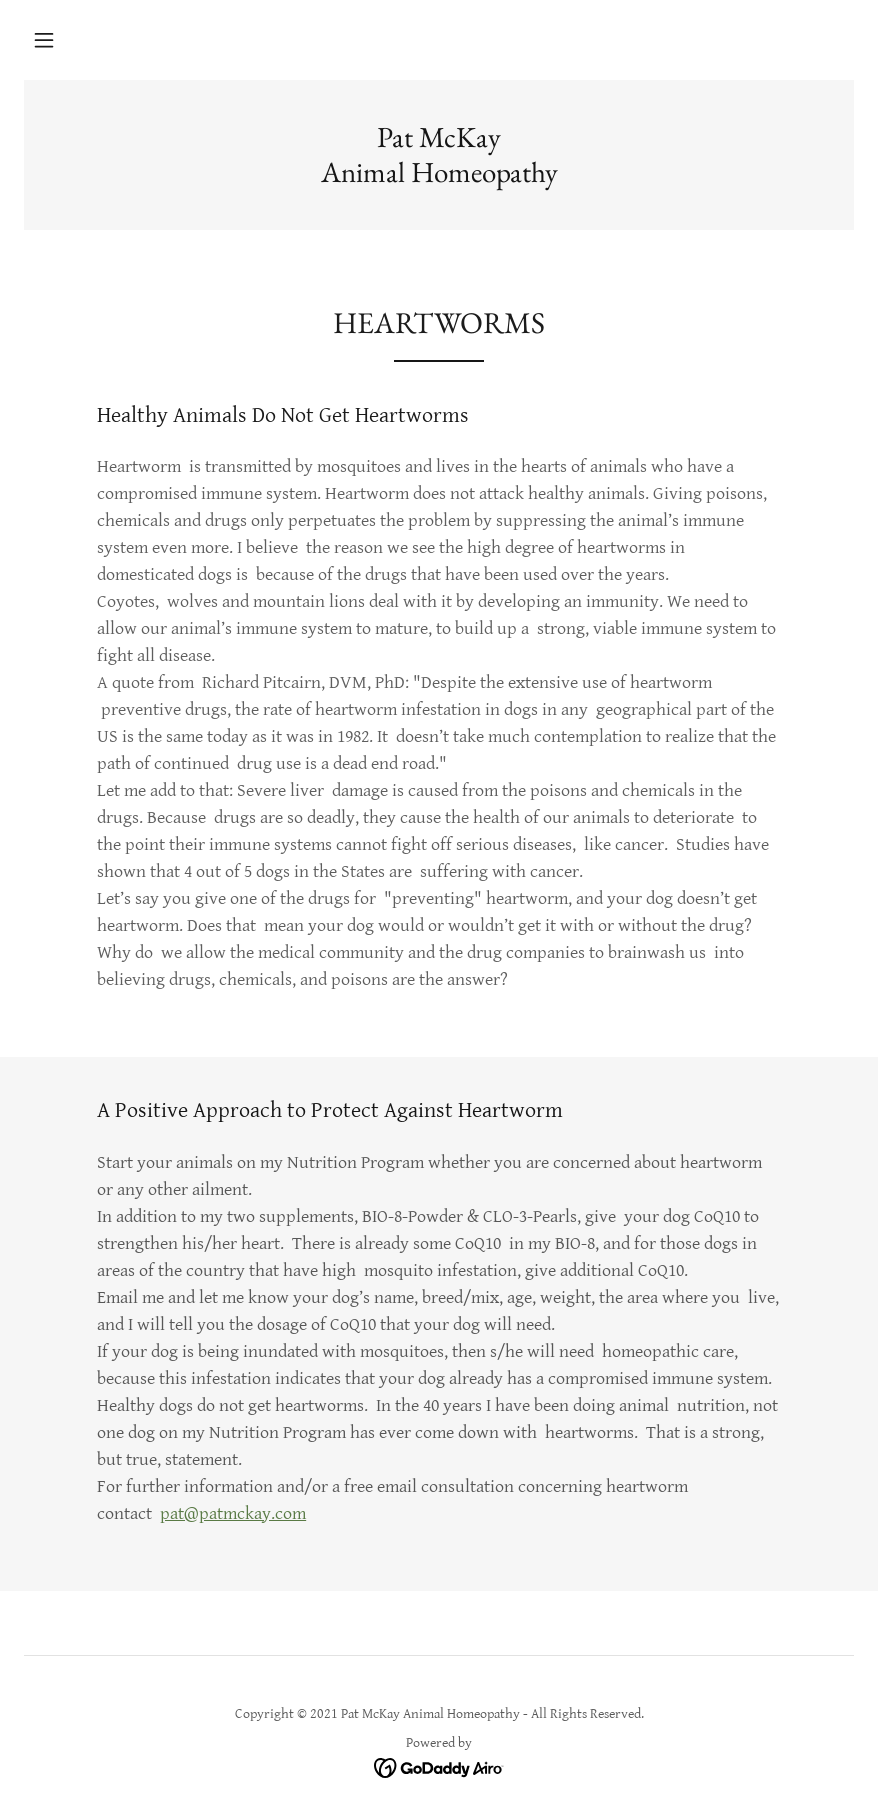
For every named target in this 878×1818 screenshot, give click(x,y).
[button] (44, 40)
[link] (439, 177)
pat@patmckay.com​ (233, 1513)
